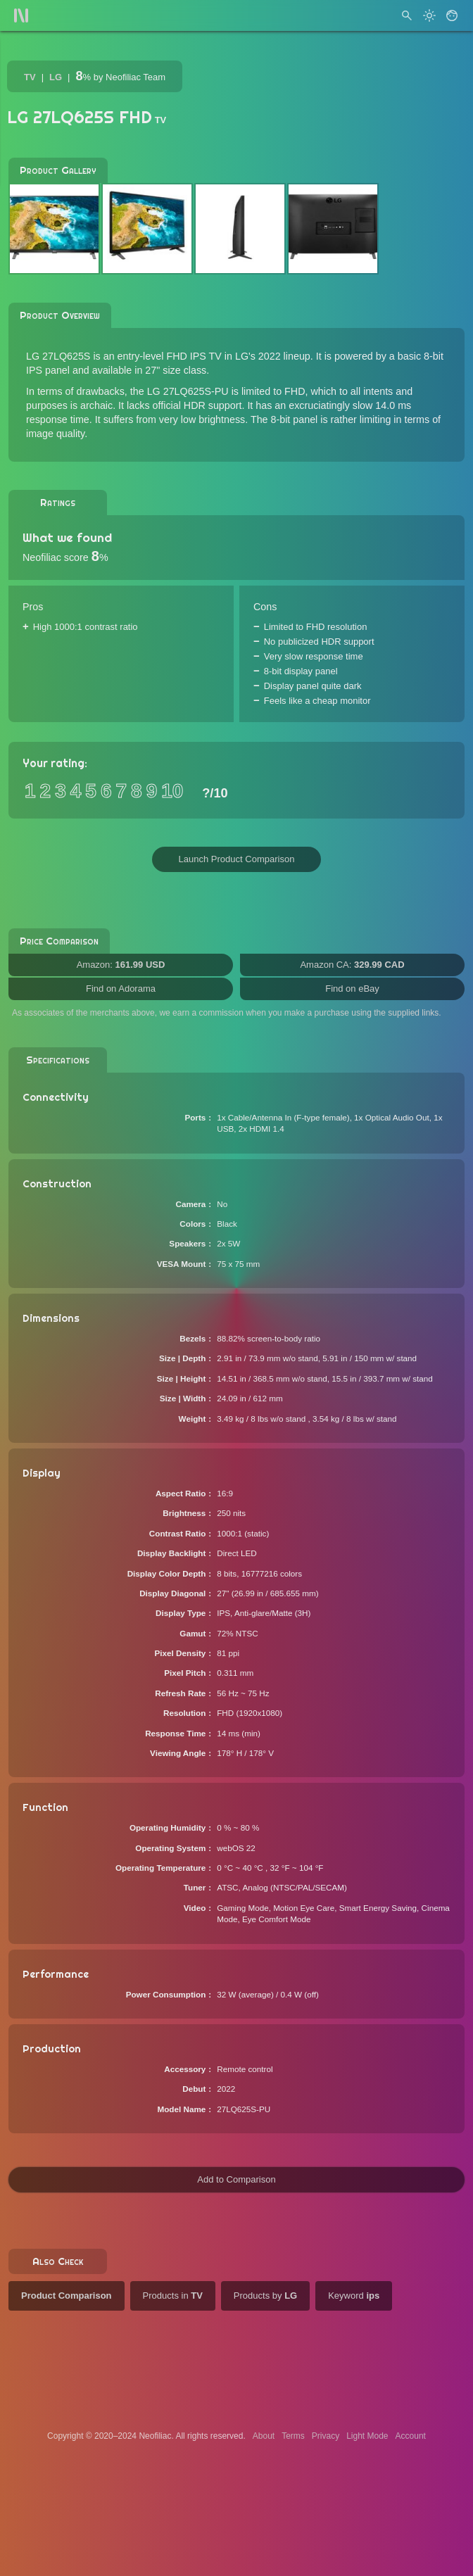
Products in (173, 2295)
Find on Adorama (121, 988)
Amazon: (121, 964)
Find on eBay (352, 988)
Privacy (325, 2436)
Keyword (353, 2295)
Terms (293, 2436)
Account (411, 2436)
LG (55, 77)
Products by (265, 2295)
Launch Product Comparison (237, 859)
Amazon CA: (352, 964)
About (264, 2436)
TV (30, 77)
